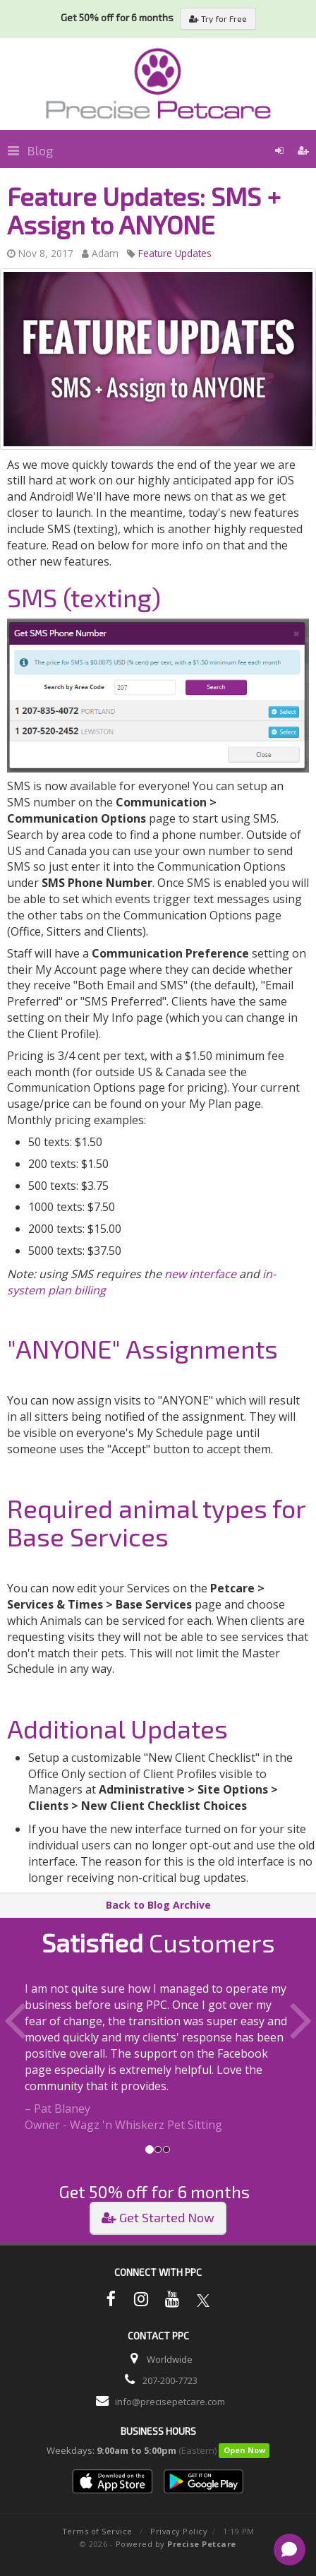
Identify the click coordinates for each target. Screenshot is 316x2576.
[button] (23, 2057)
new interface (200, 1274)
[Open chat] (289, 2549)
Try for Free (218, 18)
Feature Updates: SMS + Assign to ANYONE (144, 210)
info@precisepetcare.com (170, 2401)
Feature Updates (175, 253)
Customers (158, 1942)
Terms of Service (97, 2531)
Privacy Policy (178, 2531)
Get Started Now (158, 2217)
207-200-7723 (170, 2380)
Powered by (176, 2544)
